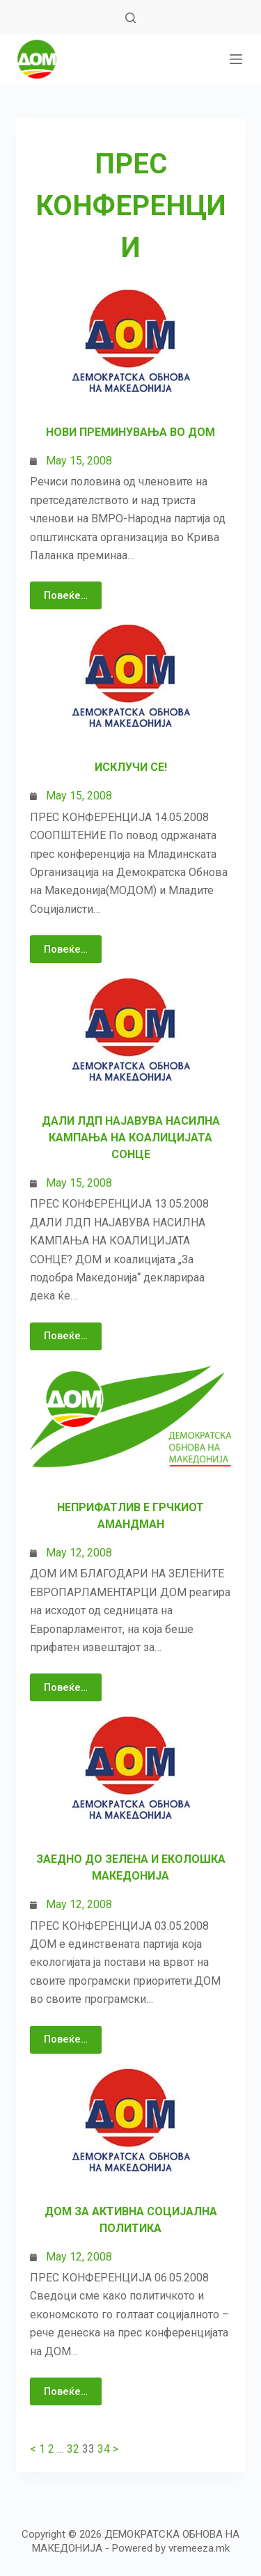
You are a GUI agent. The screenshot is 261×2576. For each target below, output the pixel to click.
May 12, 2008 (79, 1552)
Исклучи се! (131, 767)
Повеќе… (66, 595)
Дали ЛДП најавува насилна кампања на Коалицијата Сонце (131, 1137)
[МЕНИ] (236, 59)
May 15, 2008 (79, 460)
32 (73, 2449)
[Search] (130, 18)
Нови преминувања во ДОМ (130, 432)
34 (103, 2449)
